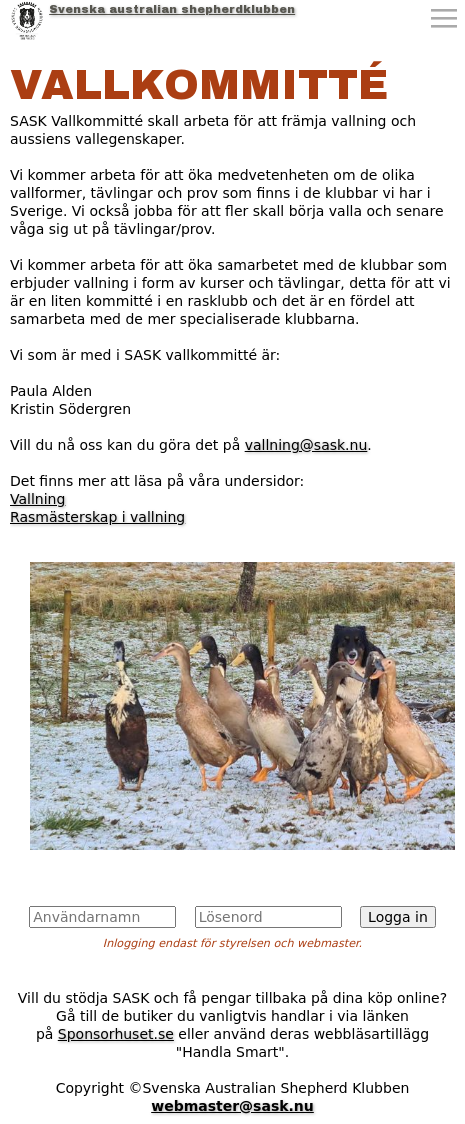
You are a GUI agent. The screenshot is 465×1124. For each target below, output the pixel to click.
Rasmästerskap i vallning (97, 517)
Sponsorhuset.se (116, 1034)
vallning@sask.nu (306, 445)
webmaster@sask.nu (232, 1106)
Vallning (37, 499)
